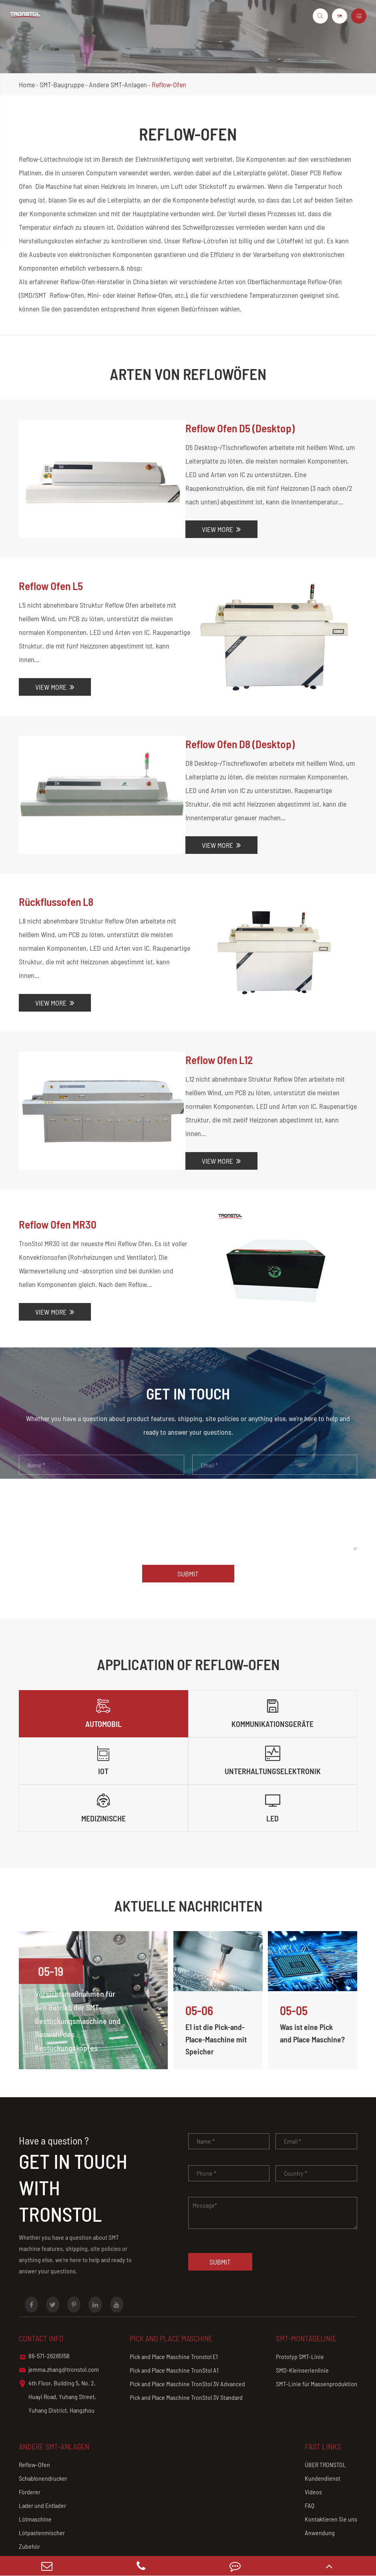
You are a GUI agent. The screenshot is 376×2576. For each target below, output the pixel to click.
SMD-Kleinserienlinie (302, 2321)
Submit (188, 1523)
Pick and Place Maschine (173, 2289)
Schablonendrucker (43, 2429)
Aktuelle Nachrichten (188, 1856)
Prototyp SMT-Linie (300, 2307)
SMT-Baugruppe (62, 84)
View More (217, 528)
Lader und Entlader (42, 2456)
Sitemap (300, 2542)
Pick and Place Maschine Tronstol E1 (174, 2307)
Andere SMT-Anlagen (118, 84)
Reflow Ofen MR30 (59, 1180)
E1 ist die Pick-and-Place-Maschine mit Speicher (217, 1990)
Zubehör (29, 2497)
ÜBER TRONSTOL (325, 2415)
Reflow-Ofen (169, 84)
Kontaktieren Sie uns (331, 2470)
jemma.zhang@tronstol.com (59, 2321)
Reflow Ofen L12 (216, 1035)
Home (27, 84)
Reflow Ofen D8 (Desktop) (237, 731)
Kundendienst (322, 2429)
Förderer (29, 2443)
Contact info (42, 2289)
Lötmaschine (35, 2470)
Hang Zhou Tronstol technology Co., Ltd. (101, 2542)
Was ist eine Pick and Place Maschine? (307, 1990)
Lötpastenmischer (42, 2484)
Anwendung (320, 2484)
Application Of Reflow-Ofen (188, 1614)
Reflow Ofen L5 (52, 586)
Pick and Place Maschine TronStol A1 (174, 2321)
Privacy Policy (337, 2542)
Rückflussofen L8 (57, 889)
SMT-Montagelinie (307, 2289)
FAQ (309, 2456)
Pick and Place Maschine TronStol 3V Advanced (187, 2335)
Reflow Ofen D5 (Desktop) (237, 427)
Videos (313, 2443)
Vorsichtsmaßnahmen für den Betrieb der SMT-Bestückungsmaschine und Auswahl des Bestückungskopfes (76, 1972)
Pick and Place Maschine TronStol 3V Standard (186, 2348)
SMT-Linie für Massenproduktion (316, 2335)
